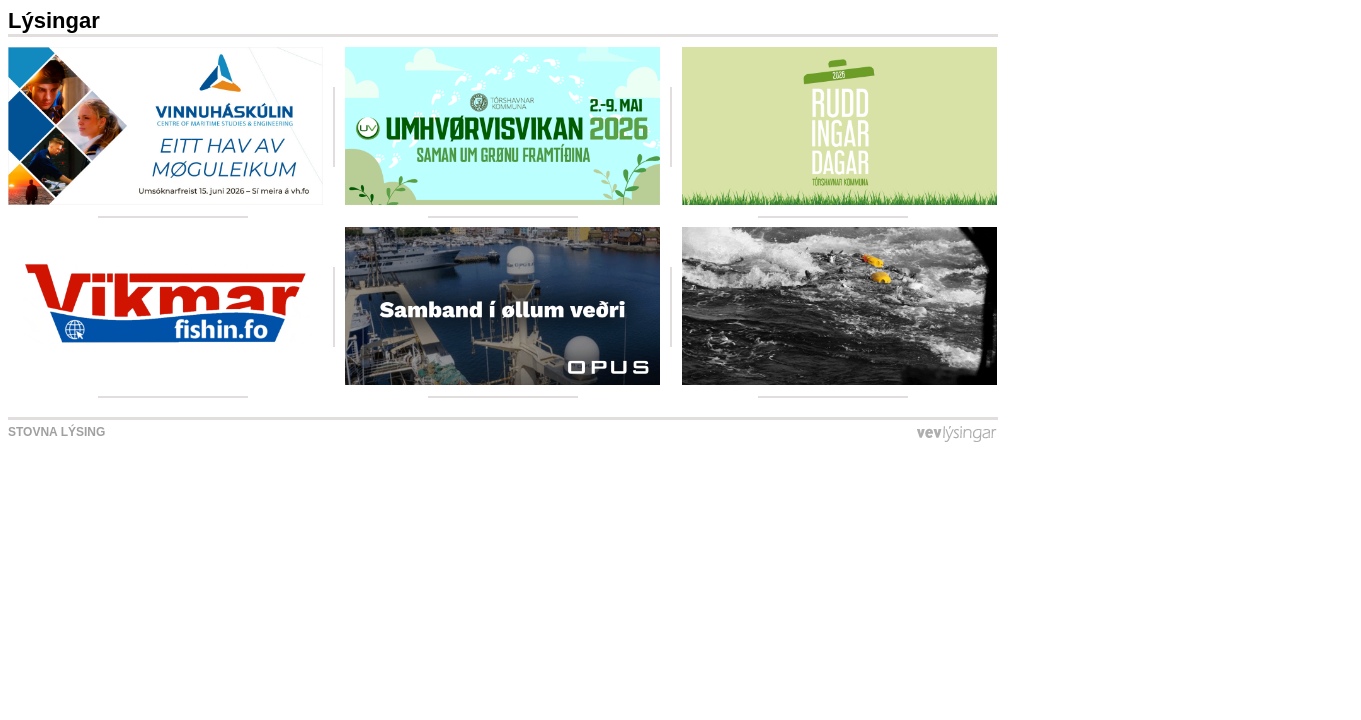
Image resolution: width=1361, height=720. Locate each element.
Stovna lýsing (56, 432)
